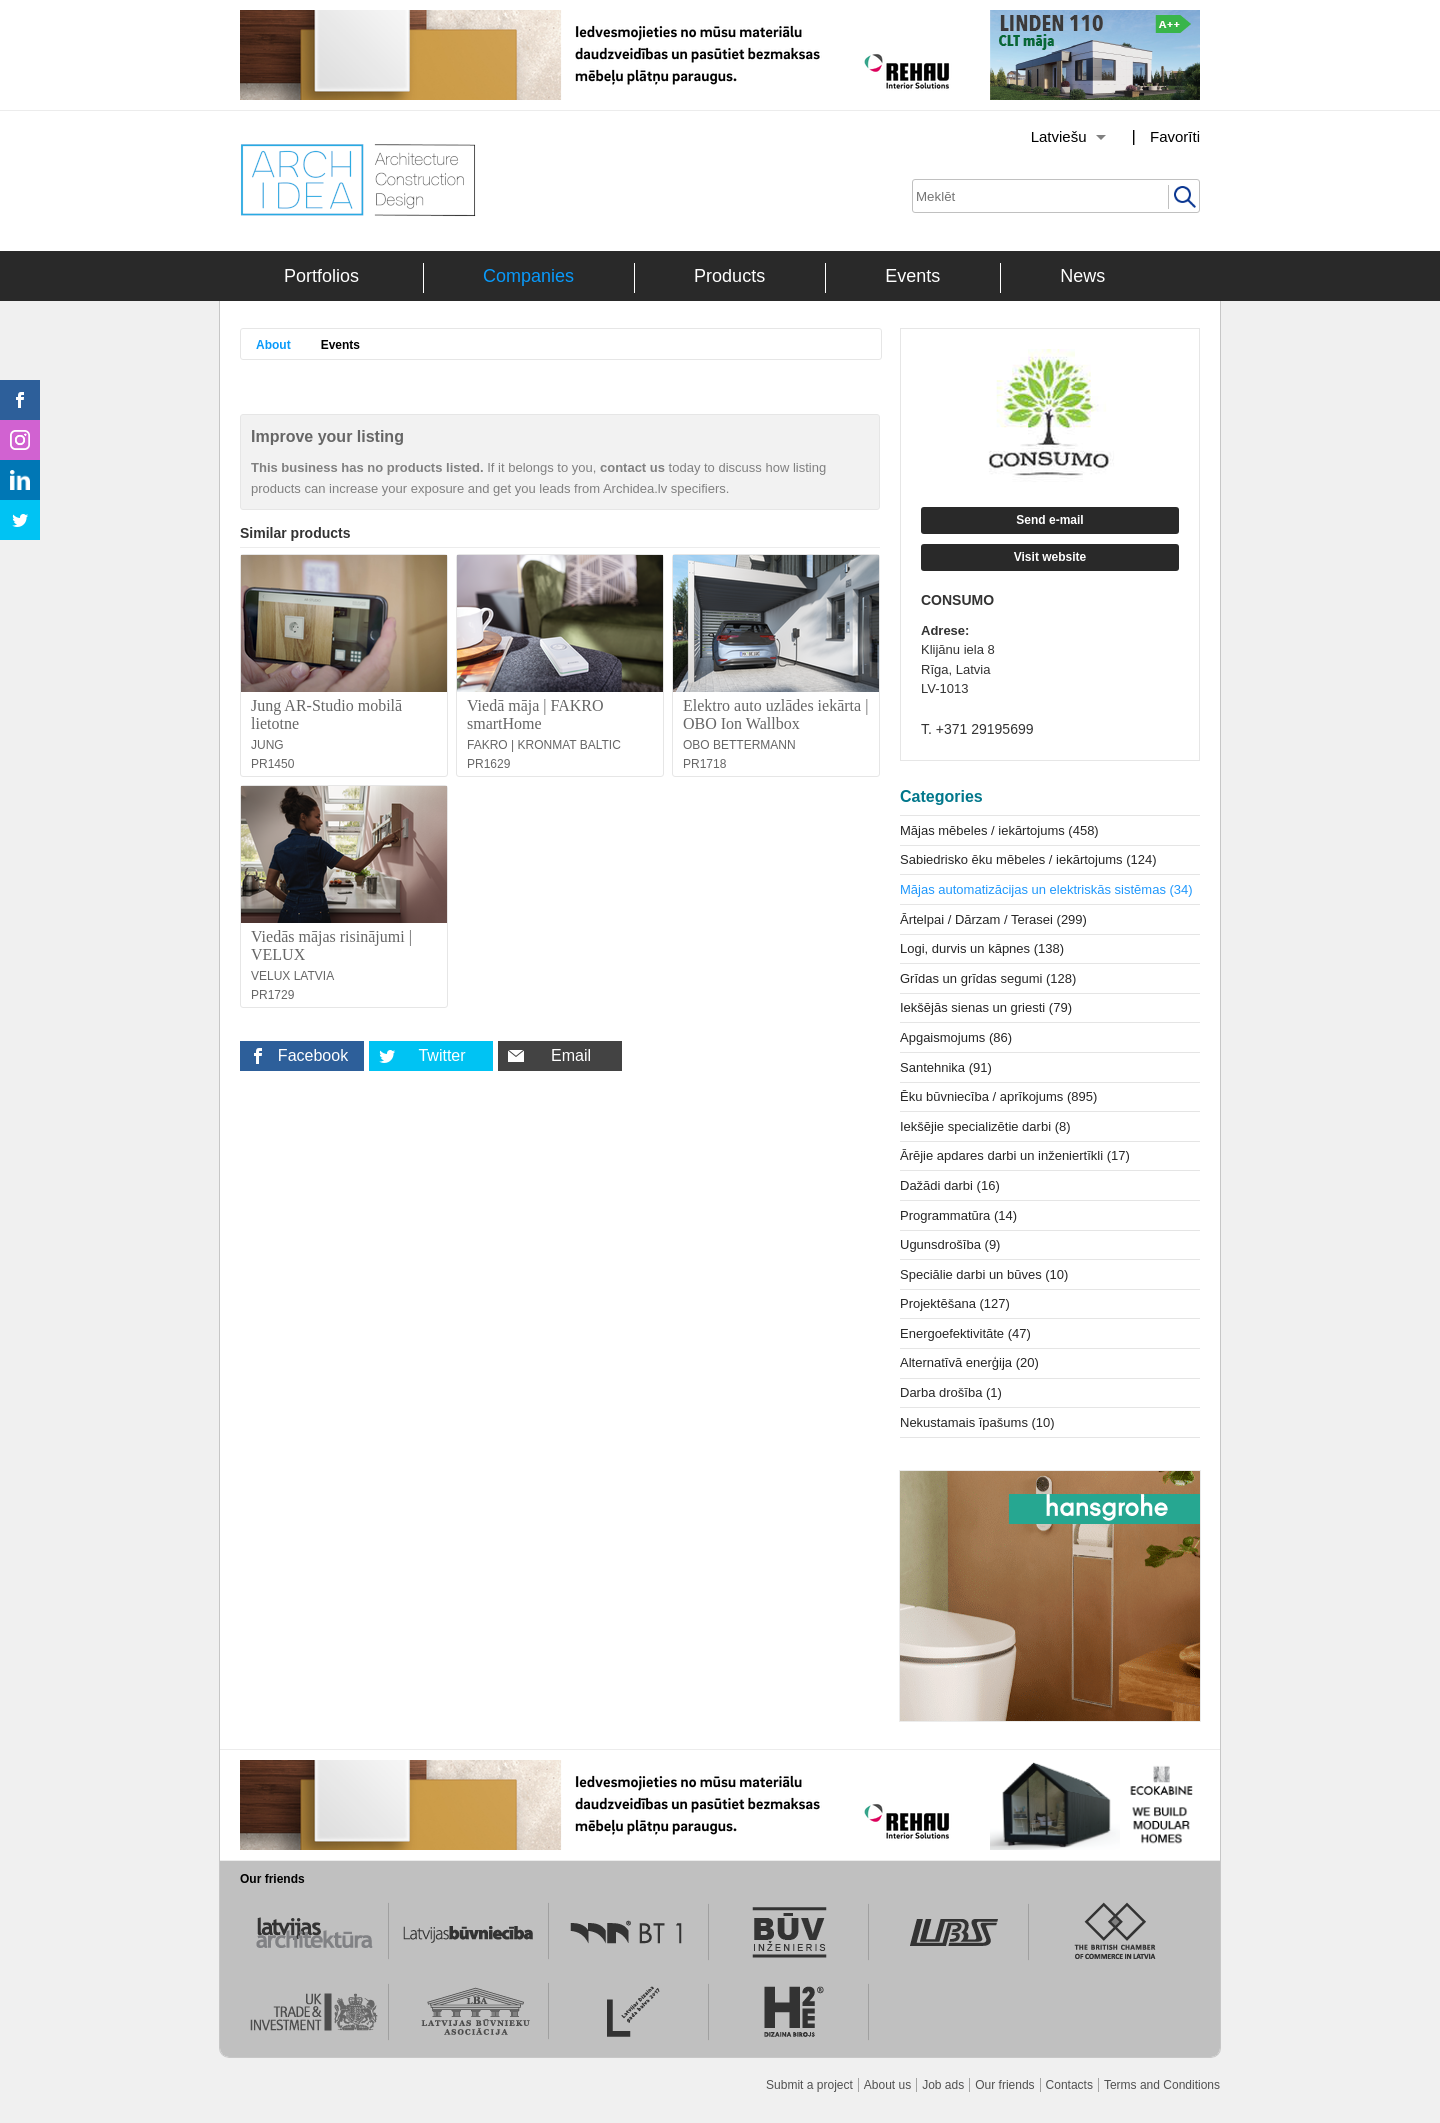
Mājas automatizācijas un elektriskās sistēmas (1046, 889)
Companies (528, 276)
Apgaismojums (956, 1037)
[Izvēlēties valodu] (1043, 137)
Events (912, 276)
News (1082, 276)
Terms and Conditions (1162, 2085)
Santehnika (946, 1067)
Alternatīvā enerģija (969, 1362)
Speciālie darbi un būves (984, 1274)
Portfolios (321, 276)
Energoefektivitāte (965, 1333)
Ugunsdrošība (950, 1244)
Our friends (1004, 2085)
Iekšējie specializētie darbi (985, 1126)
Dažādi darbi (950, 1185)
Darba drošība (951, 1392)
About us (887, 2085)
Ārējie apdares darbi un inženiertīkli (1015, 1155)
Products (729, 276)
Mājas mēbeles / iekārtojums (999, 830)
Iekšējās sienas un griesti (986, 1007)
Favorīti (1175, 136)
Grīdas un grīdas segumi (988, 978)
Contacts (1069, 2085)
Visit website (1050, 557)
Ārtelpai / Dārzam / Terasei (993, 919)
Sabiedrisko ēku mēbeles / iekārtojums (1028, 859)
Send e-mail (1049, 520)
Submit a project (809, 2085)
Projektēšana (955, 1303)
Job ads (943, 2085)
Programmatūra (958, 1215)
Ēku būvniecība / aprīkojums (998, 1096)
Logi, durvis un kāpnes (982, 948)
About (273, 345)
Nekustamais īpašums (977, 1422)
